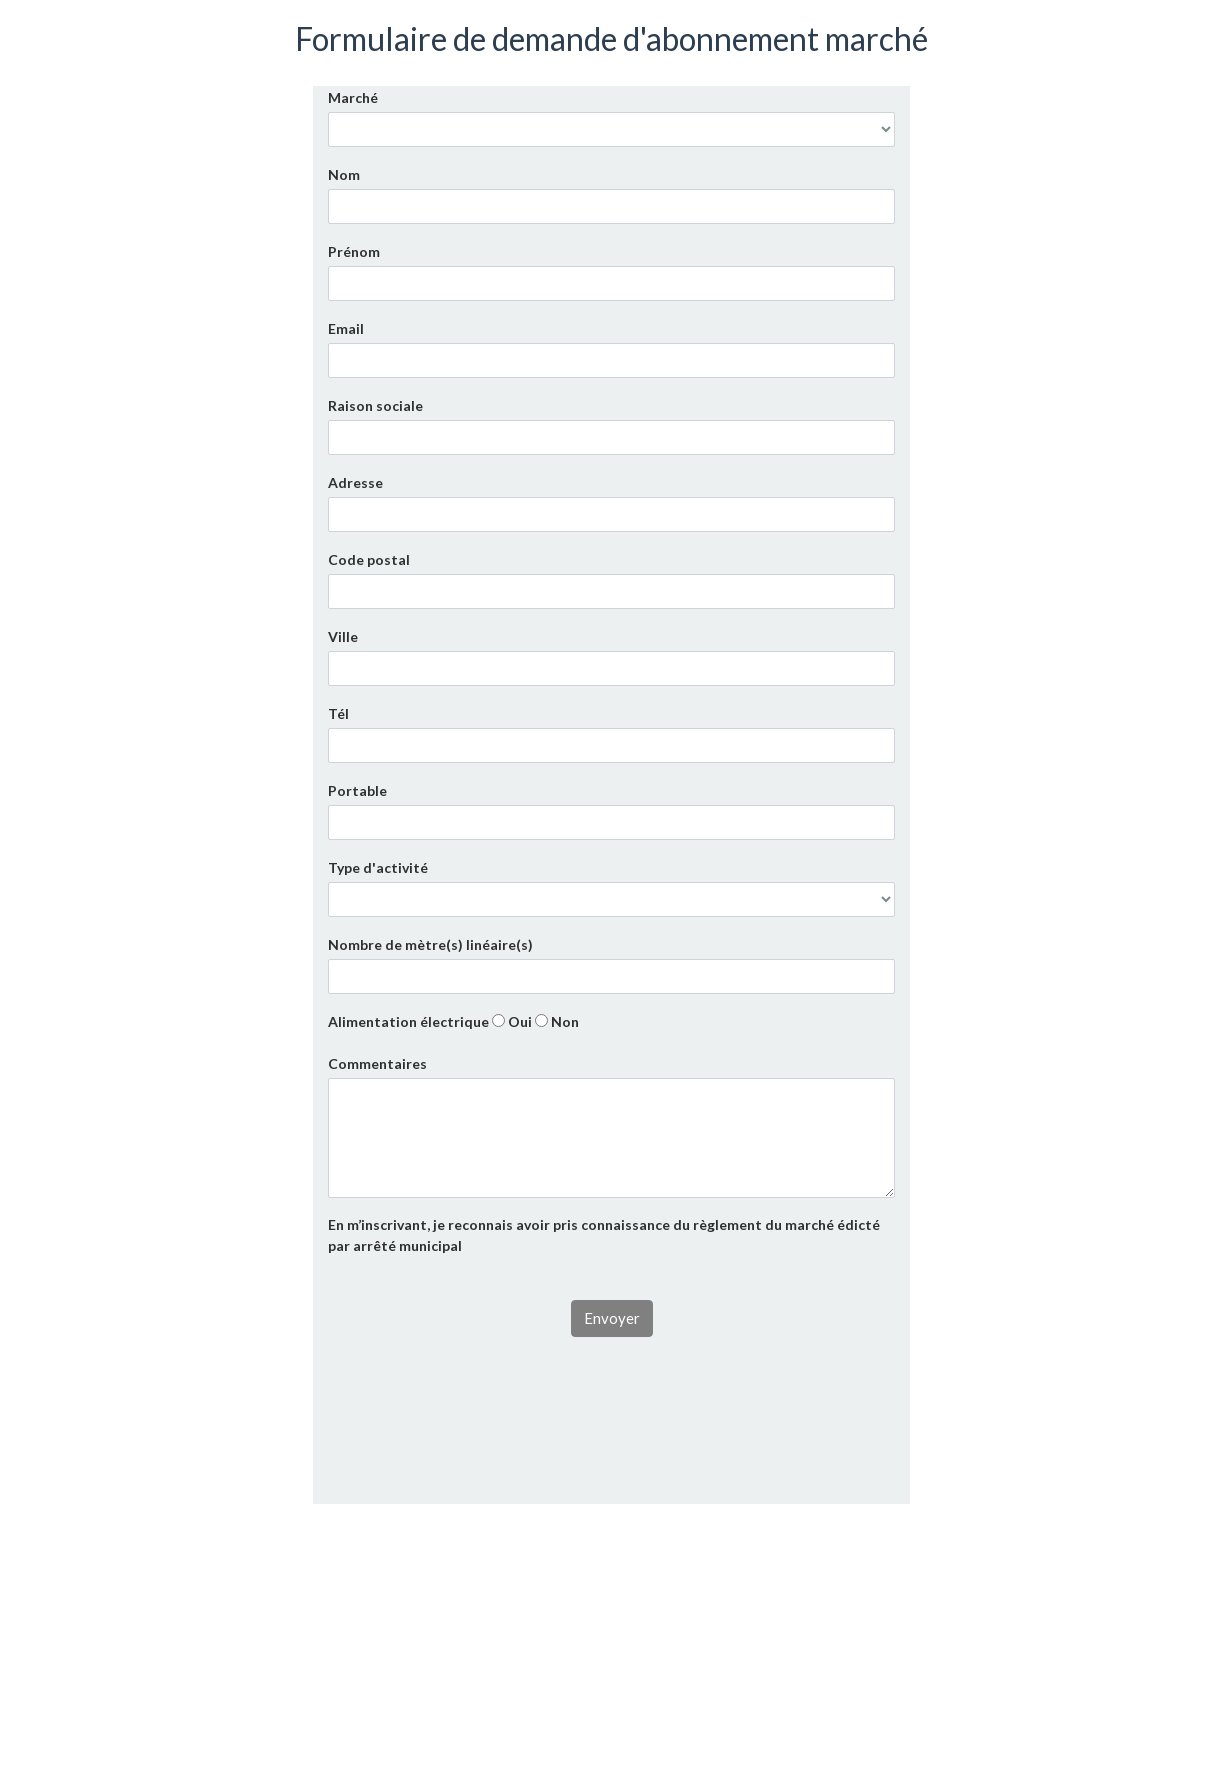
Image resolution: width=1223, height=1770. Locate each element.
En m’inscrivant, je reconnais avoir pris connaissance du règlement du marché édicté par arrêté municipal (604, 1235)
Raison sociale (375, 405)
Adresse (355, 482)
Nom (344, 174)
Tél (338, 713)
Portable (357, 790)
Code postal (369, 559)
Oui (512, 1021)
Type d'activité (378, 867)
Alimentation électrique (408, 1021)
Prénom (354, 251)
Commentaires (377, 1063)
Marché (353, 97)
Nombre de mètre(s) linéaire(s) (430, 944)
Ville (343, 636)
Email (346, 328)
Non (557, 1021)
